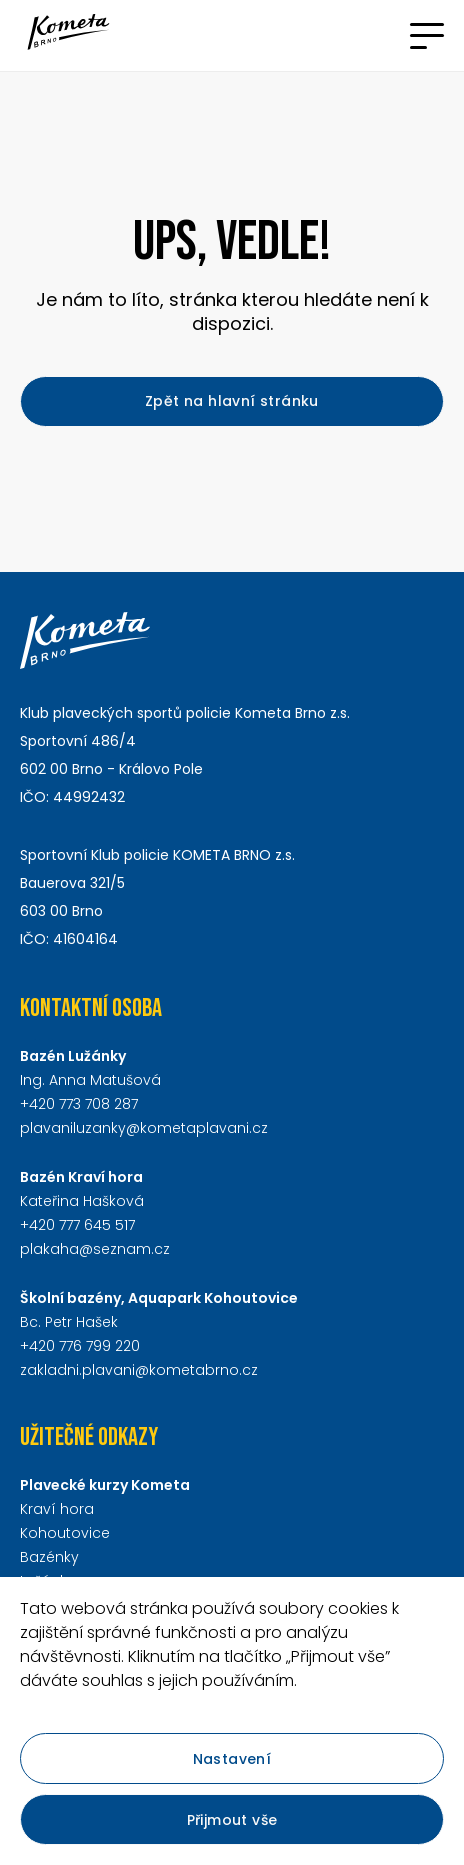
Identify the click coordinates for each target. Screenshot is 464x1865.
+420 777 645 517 (77, 1225)
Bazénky (49, 1557)
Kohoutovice (65, 1533)
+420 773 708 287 (79, 1104)
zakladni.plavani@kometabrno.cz (139, 1370)
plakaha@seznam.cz (95, 1249)
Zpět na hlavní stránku (232, 401)
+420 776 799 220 (80, 1346)
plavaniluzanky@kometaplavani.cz (144, 1128)
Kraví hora (57, 1509)
